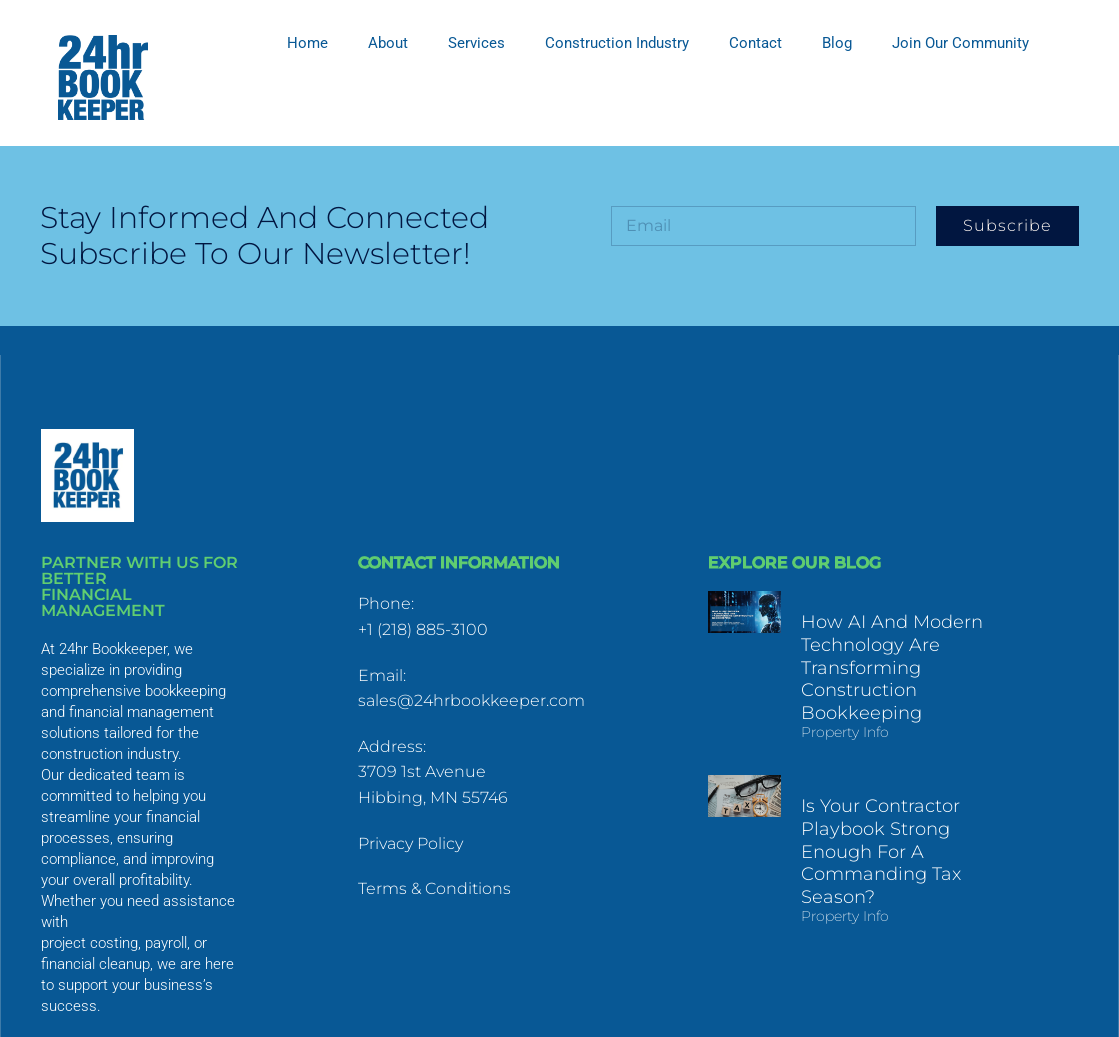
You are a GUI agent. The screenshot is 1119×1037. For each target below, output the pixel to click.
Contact (755, 43)
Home (307, 43)
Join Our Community (960, 43)
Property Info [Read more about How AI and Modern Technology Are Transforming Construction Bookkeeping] (841, 727)
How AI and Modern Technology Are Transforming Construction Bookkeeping (888, 664)
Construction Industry (617, 43)
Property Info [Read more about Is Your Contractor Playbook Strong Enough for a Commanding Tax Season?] (841, 885)
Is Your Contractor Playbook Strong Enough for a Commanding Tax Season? (909, 832)
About (388, 43)
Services (476, 43)
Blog (837, 43)
